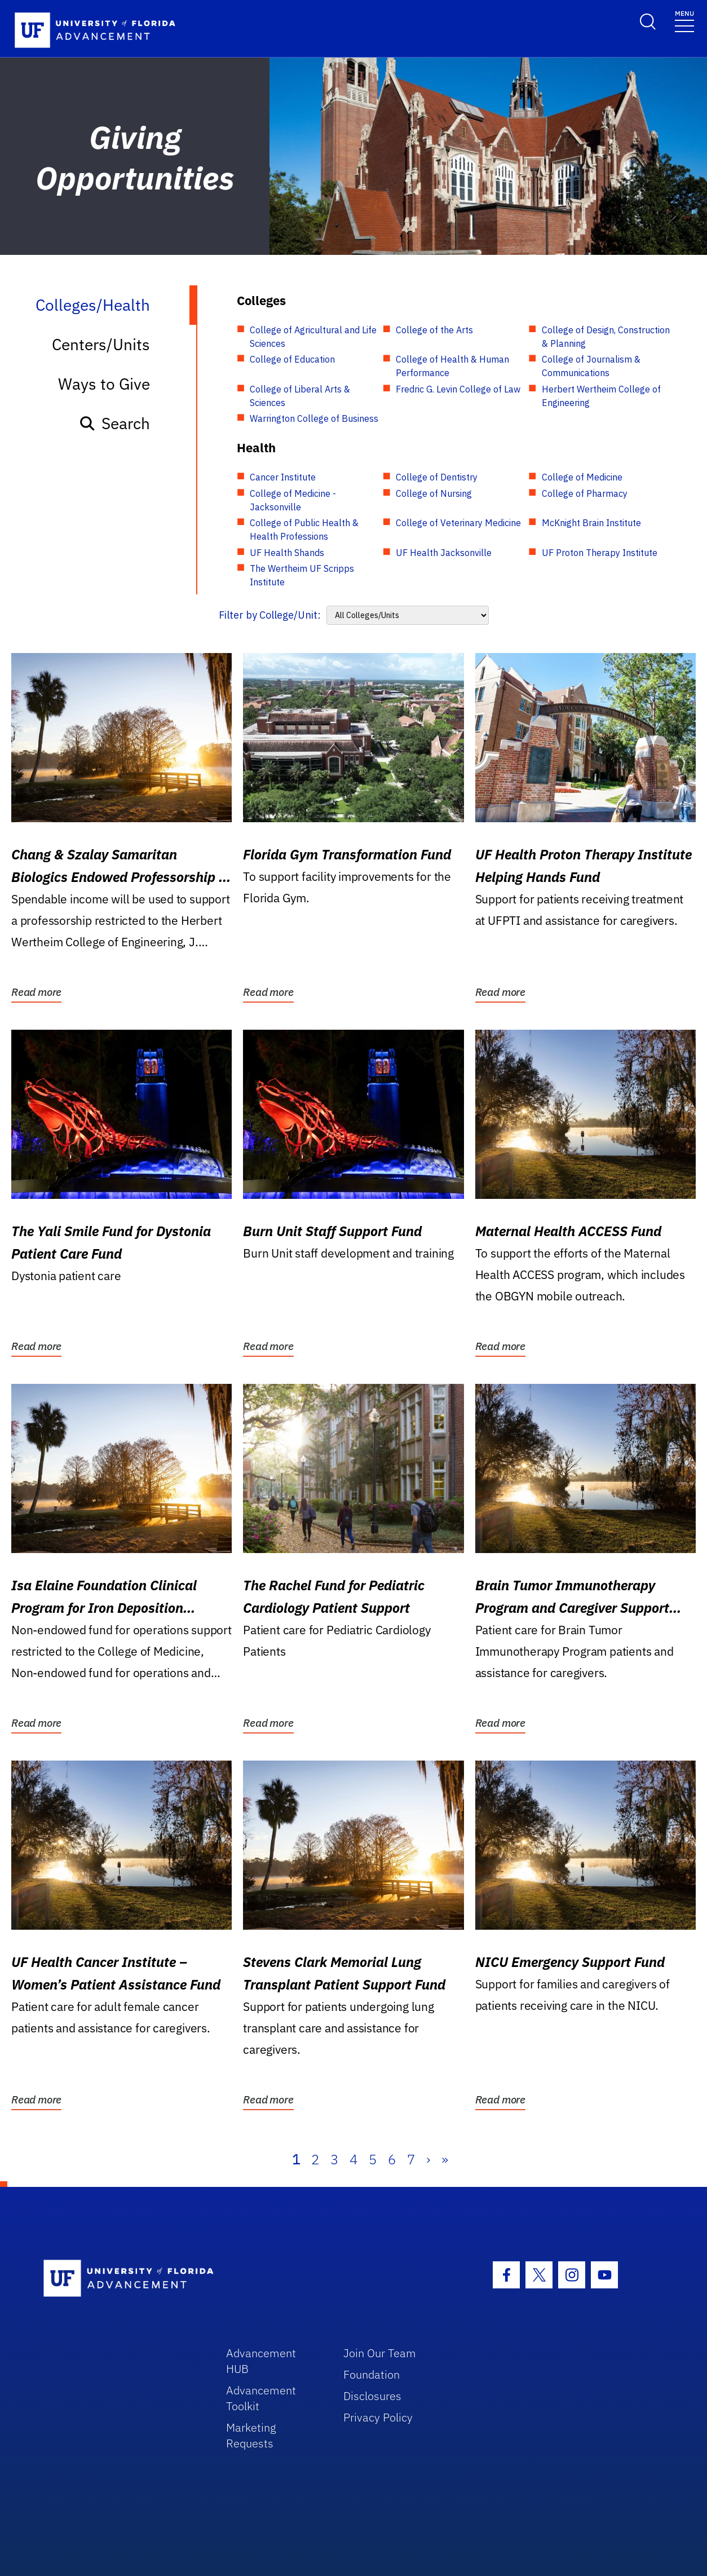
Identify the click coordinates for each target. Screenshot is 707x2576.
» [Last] (444, 2159)
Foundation (371, 2374)
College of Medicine (582, 477)
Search (114, 423)
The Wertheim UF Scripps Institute (302, 575)
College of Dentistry (437, 477)
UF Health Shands (287, 552)
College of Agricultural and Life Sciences (313, 336)
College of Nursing (434, 493)
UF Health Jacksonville (444, 552)
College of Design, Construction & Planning (606, 336)
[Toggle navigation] (684, 21)
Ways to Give (104, 383)
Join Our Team (379, 2353)
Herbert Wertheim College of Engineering (601, 395)
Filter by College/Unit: (270, 614)
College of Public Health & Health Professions (304, 529)
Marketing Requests (251, 2435)
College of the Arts (434, 330)
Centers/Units (101, 344)
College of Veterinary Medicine (458, 522)
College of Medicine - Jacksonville (293, 500)
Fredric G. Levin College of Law (458, 389)
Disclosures (372, 2395)
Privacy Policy (378, 2417)
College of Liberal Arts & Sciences (300, 395)
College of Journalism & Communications (591, 366)
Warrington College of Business (314, 418)
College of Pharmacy (585, 493)
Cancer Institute (283, 477)
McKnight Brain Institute (591, 522)
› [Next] (428, 2159)
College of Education (292, 359)
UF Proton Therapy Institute (599, 552)
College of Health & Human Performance (452, 366)
